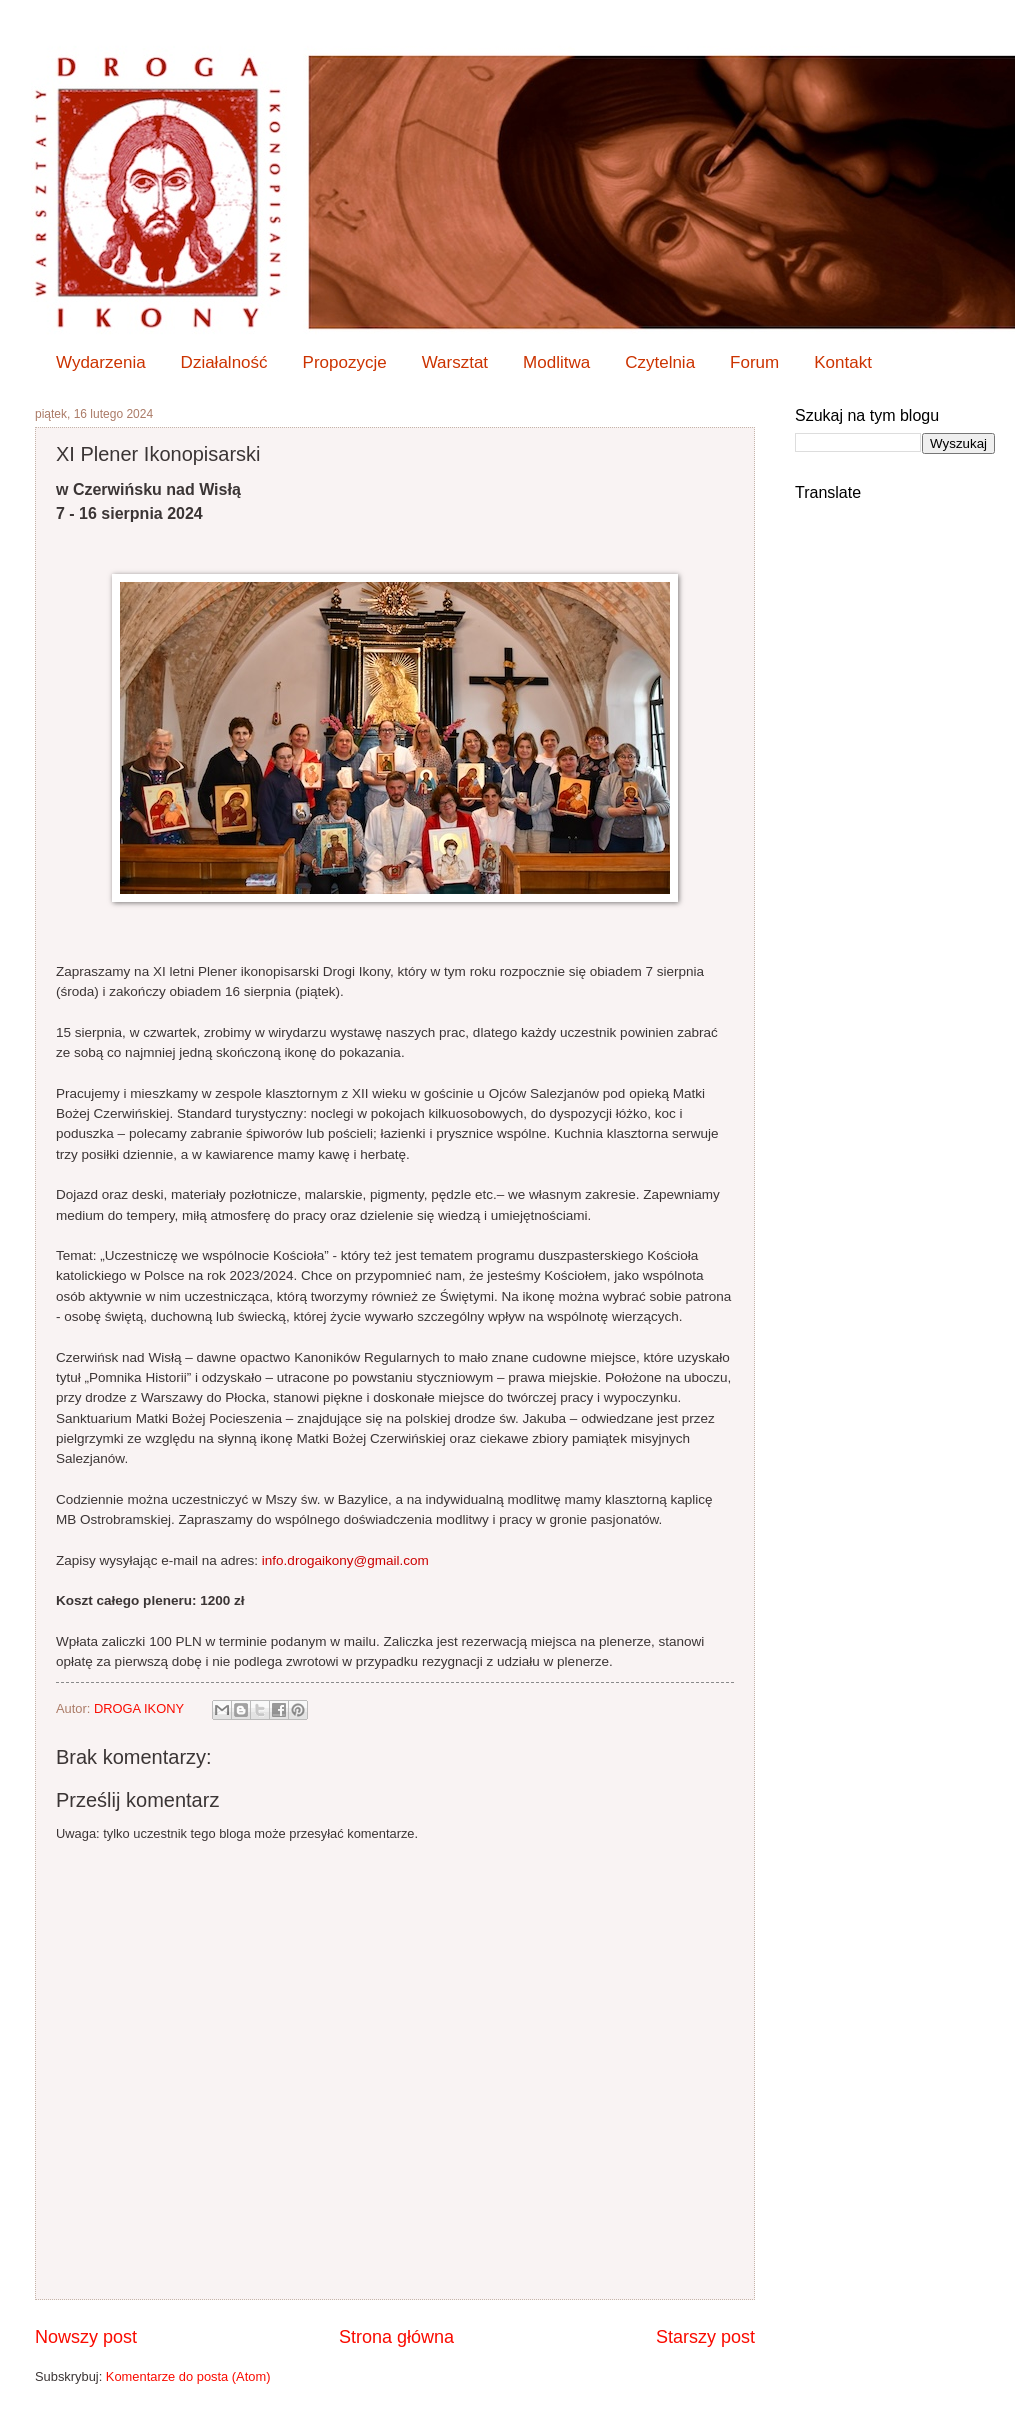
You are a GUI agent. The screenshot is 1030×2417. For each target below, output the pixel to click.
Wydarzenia (101, 362)
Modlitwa (556, 362)
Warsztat (455, 362)
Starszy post (705, 2337)
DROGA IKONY (141, 1708)
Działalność (224, 362)
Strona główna (396, 2337)
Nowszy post (86, 2337)
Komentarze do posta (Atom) (188, 2376)
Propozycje (345, 362)
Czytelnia (660, 362)
